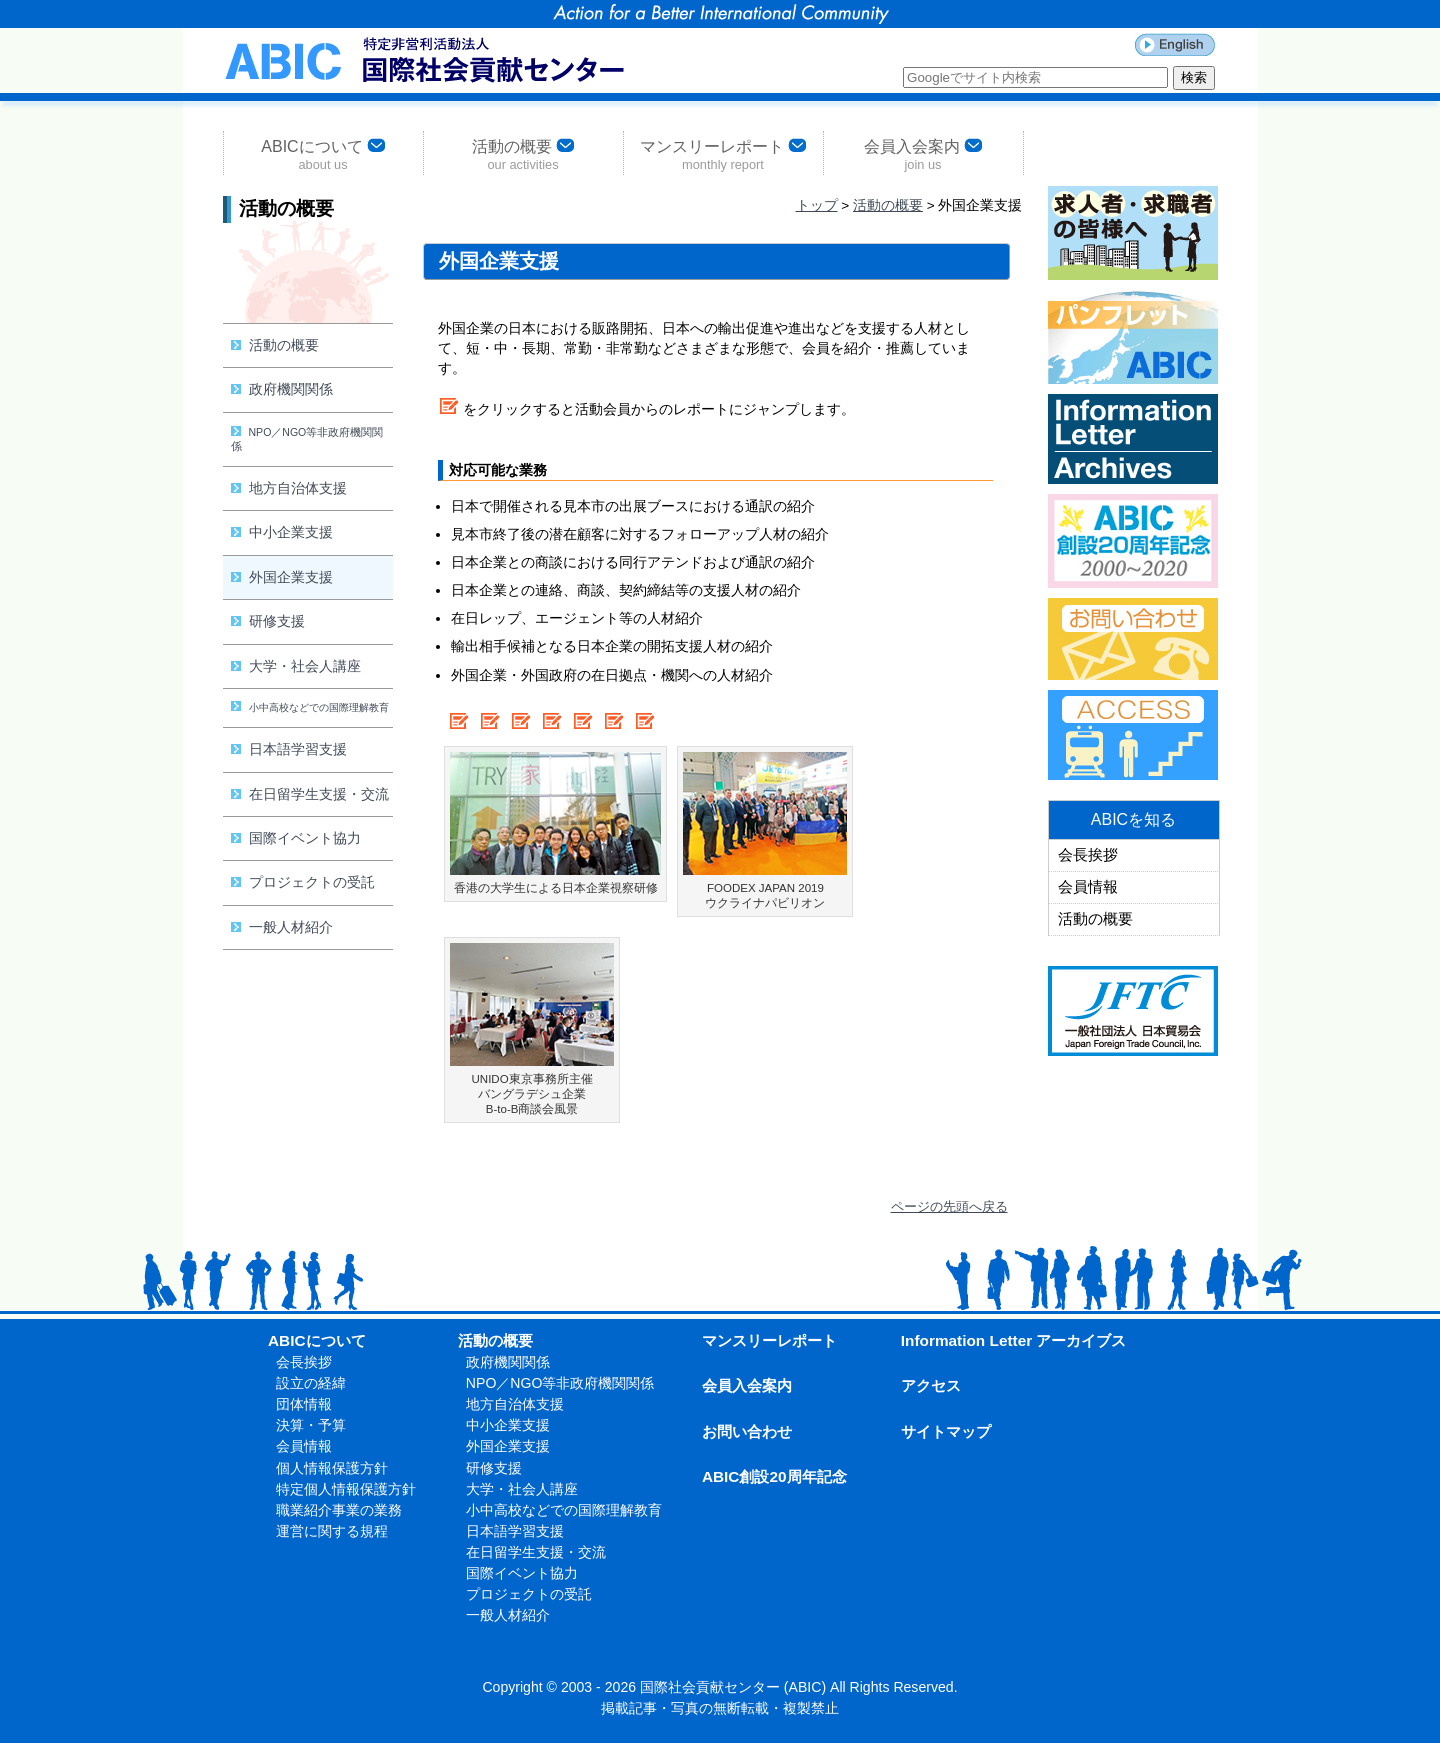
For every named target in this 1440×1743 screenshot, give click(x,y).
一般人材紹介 (282, 927)
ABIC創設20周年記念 (774, 1476)
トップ (817, 205)
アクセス (931, 1385)
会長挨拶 (1088, 855)
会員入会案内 (923, 153)
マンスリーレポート (723, 153)
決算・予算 (311, 1425)
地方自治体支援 (289, 488)
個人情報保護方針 (332, 1468)
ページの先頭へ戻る (949, 1206)
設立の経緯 (311, 1383)
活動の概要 (523, 153)
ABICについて (322, 153)
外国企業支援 (282, 577)
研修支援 (268, 621)
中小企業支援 (282, 532)
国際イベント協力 (296, 838)
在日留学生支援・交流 (310, 794)
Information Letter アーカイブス (1014, 1340)
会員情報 (1088, 887)
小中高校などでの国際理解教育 (310, 707)
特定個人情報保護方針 (346, 1489)
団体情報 (304, 1404)
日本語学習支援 (289, 749)
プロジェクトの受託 (303, 882)
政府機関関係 (282, 389)
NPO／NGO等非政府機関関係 (307, 439)
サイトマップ (946, 1431)
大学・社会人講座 (296, 666)
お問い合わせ (747, 1431)
